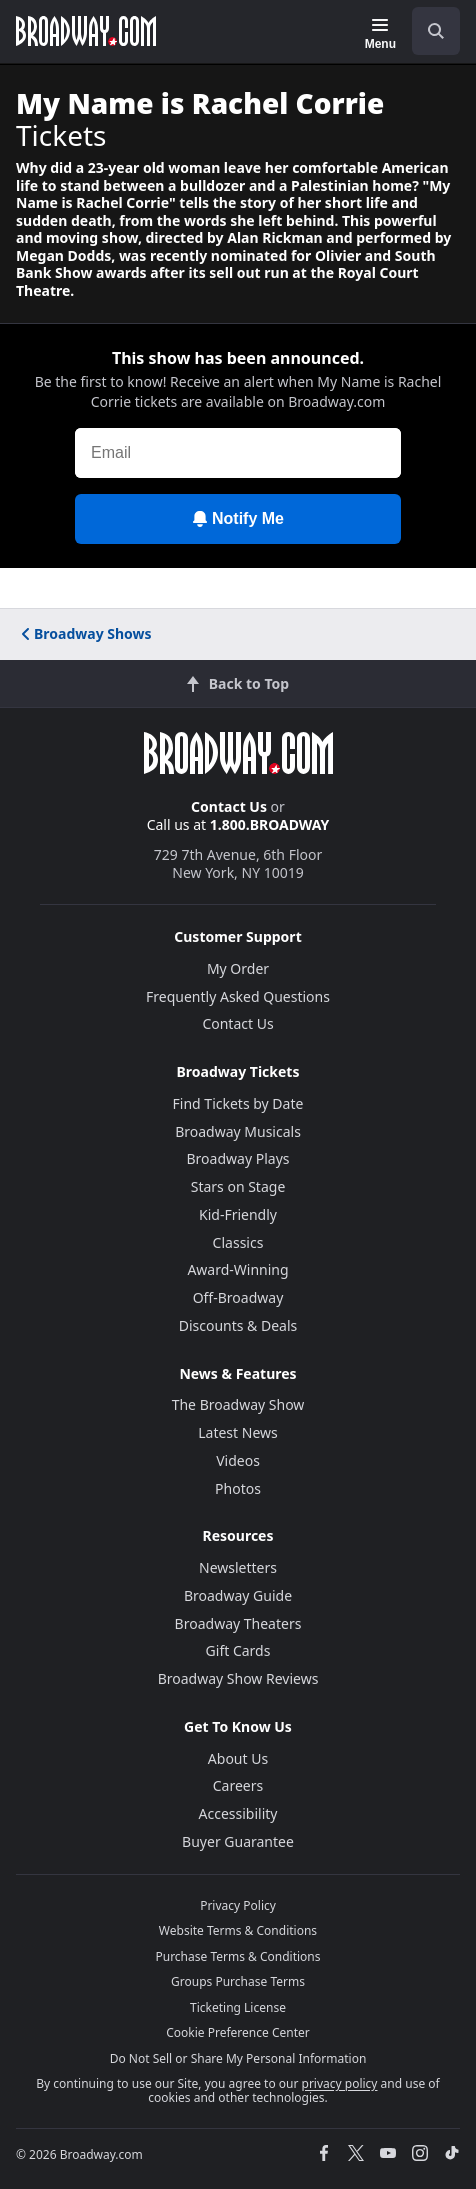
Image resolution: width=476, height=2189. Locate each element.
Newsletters (238, 1567)
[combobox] (428, 31)
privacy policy (340, 2083)
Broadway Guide (238, 1595)
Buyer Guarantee (238, 1841)
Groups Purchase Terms (238, 1981)
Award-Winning (237, 1269)
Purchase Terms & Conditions (237, 1956)
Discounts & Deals (238, 1325)
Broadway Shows (85, 633)
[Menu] (380, 34)
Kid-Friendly (238, 1214)
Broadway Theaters (238, 1623)
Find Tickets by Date (238, 1103)
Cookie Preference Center (238, 2032)
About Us (238, 1758)
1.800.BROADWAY (270, 824)
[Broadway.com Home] (86, 31)
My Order (238, 968)
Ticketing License (238, 2007)
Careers (238, 1785)
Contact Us (229, 806)
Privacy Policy (238, 1905)
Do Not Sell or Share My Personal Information (238, 2058)
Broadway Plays (238, 1158)
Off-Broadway (238, 1297)
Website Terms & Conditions (238, 1930)
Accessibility (238, 1813)
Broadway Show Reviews (238, 1678)
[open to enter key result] (436, 31)
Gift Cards (238, 1650)
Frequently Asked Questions (238, 996)
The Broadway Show (238, 1404)
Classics (238, 1242)
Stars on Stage (238, 1186)
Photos (238, 1488)
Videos (238, 1460)
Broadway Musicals (238, 1131)
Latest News (238, 1432)
